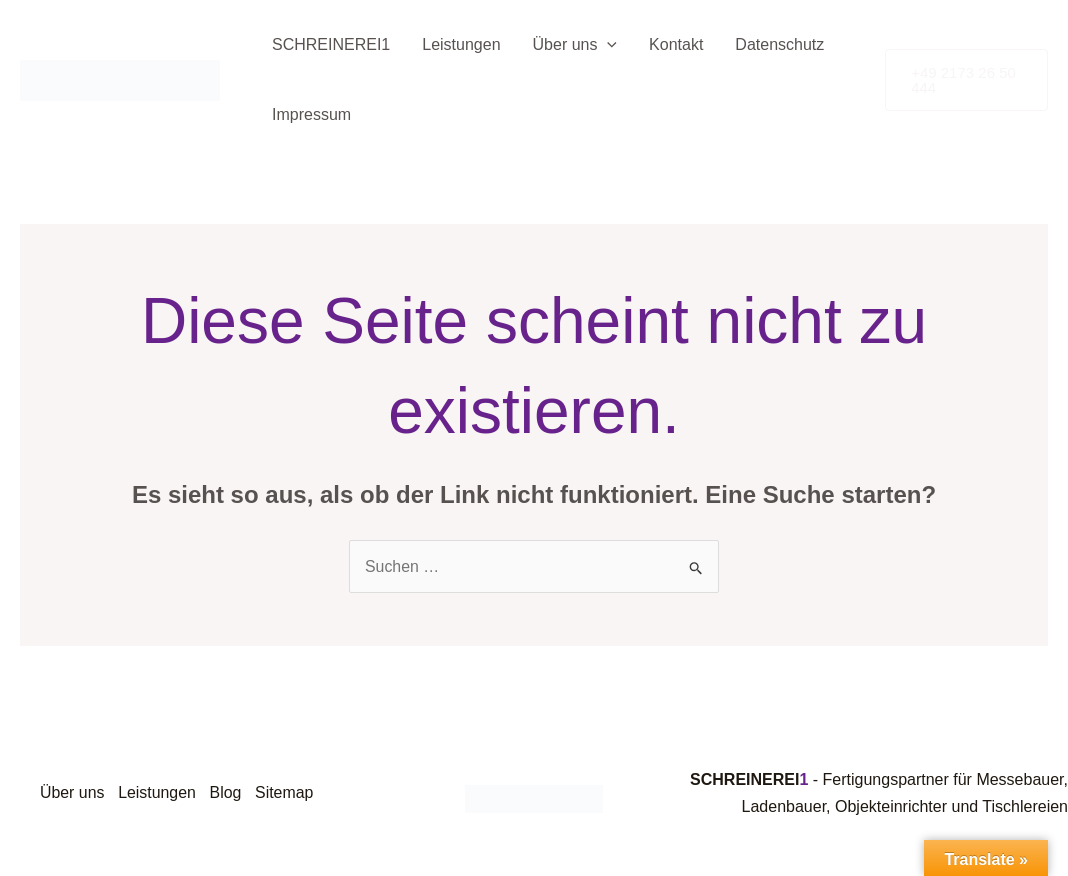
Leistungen (461, 44)
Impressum (311, 114)
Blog (229, 792)
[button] (966, 80)
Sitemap (289, 792)
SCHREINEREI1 (331, 44)
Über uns (575, 45)
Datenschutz (779, 44)
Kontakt (676, 44)
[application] (607, 45)
